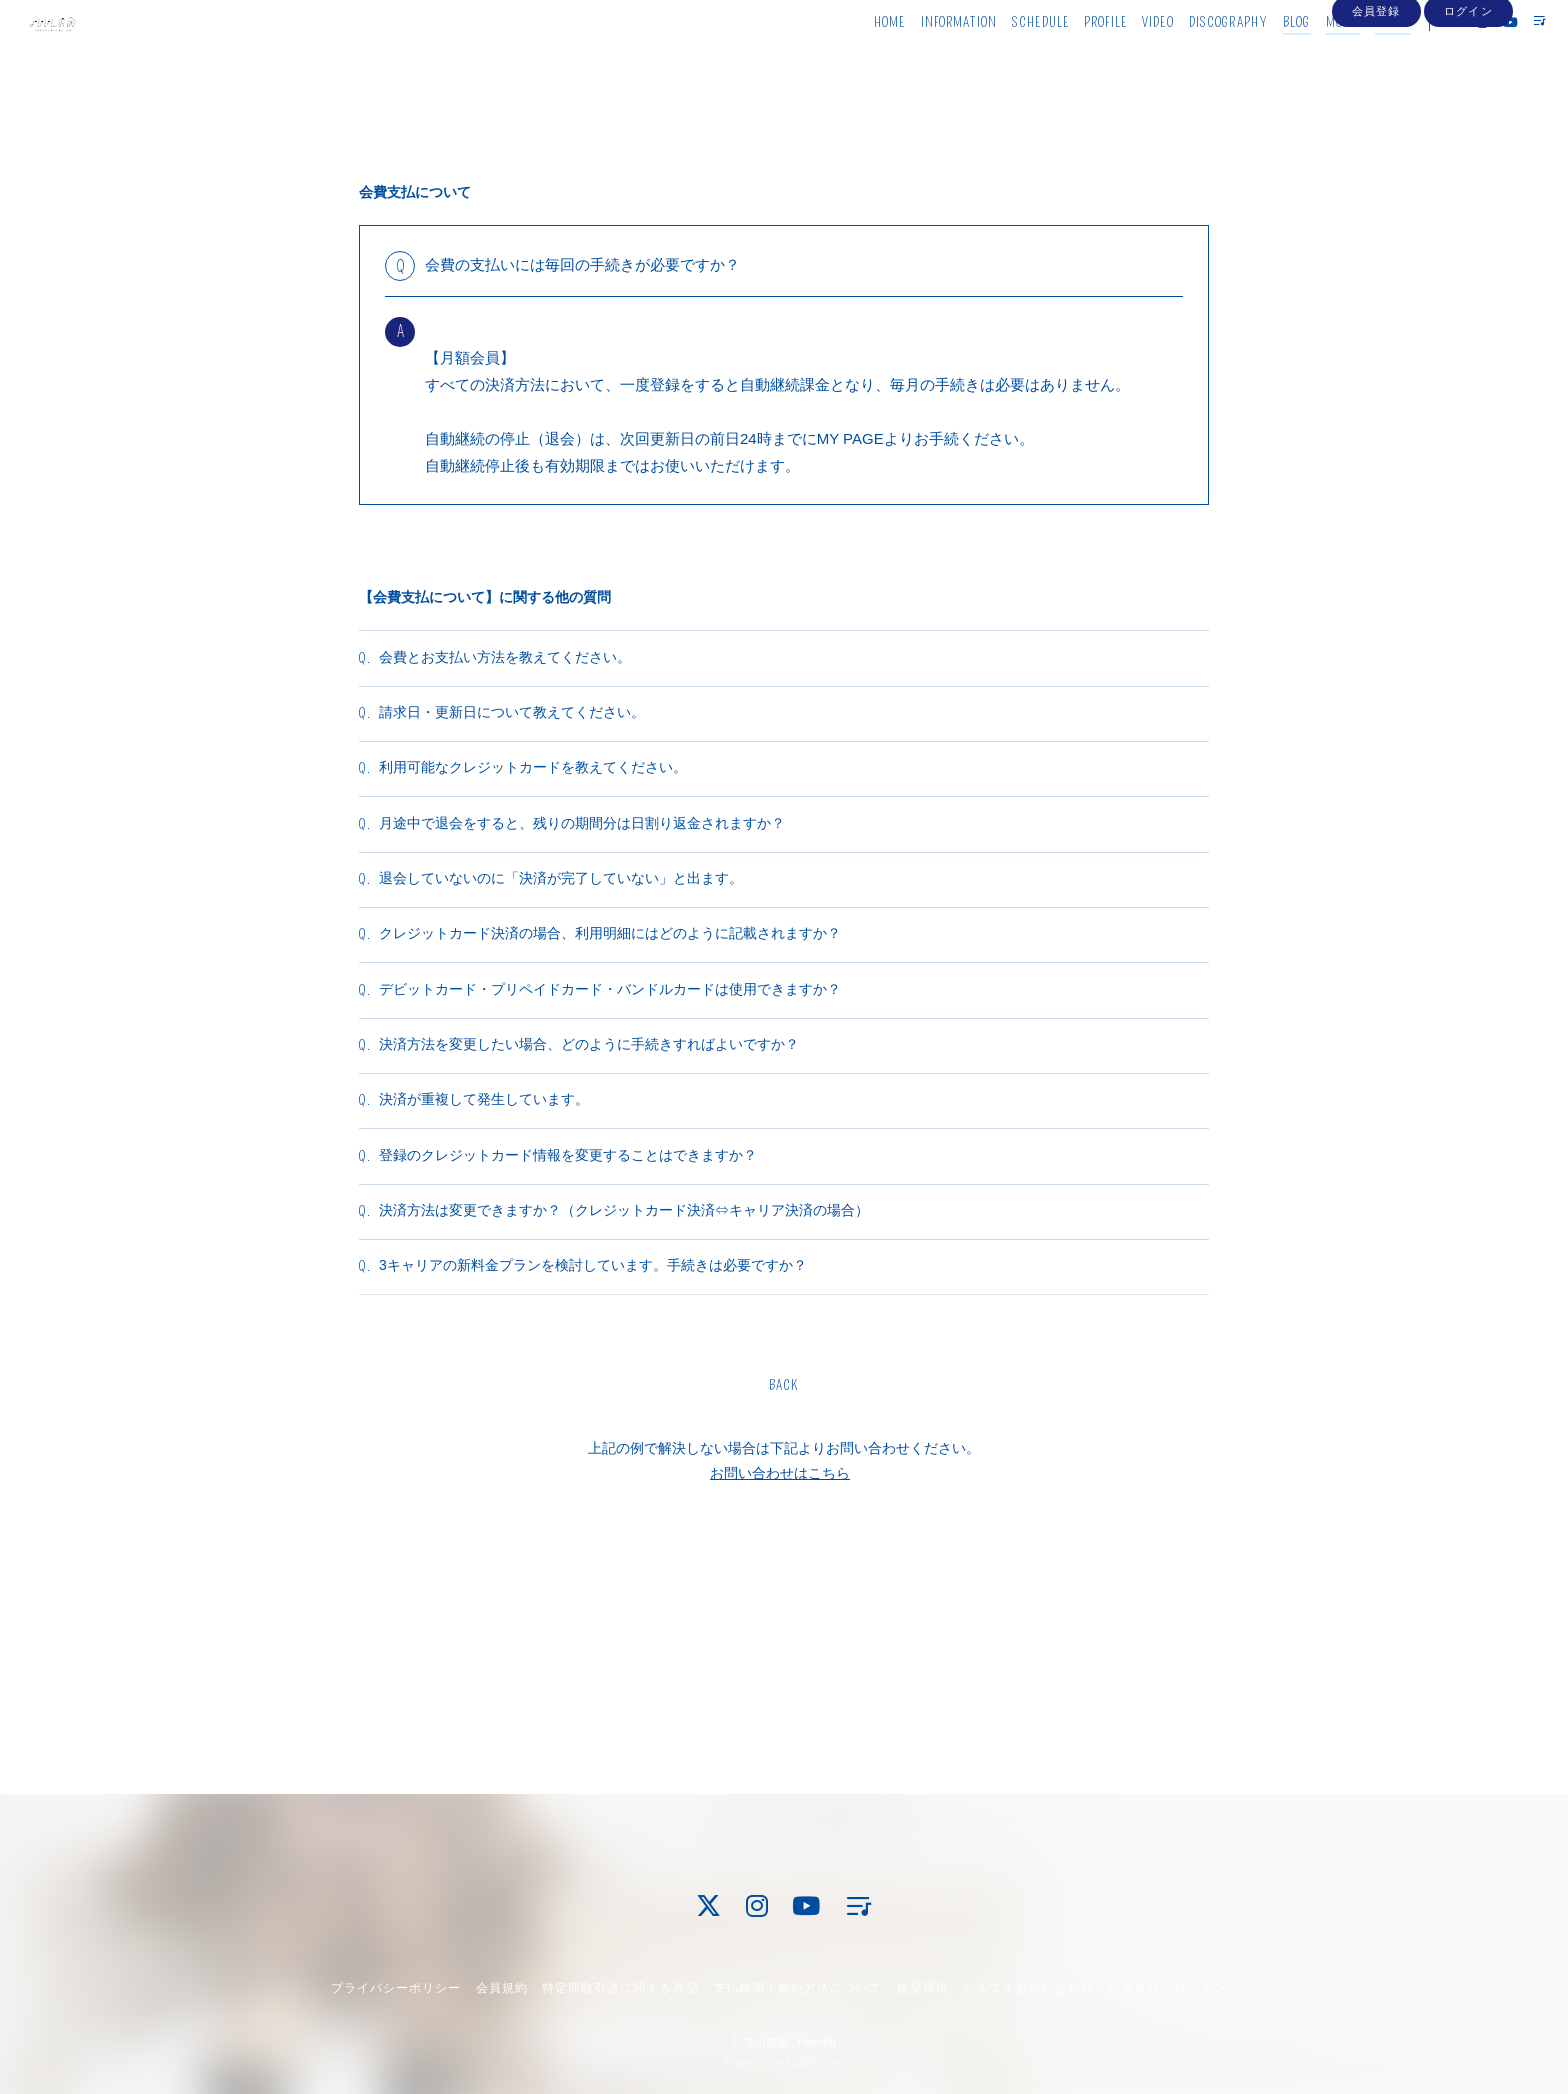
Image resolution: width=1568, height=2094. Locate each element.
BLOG (1259, 57)
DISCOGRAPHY (1191, 57)
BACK (784, 1593)
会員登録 (1376, 92)
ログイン (1468, 92)
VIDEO (1121, 57)
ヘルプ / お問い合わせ (1028, 1988)
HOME (852, 57)
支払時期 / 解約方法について (798, 1988)
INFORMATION (922, 57)
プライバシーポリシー (396, 1988)
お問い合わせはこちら (780, 1681)
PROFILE (1068, 57)
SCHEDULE (1003, 57)
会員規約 (502, 1988)
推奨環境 (923, 1988)
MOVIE (1306, 57)
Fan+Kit (816, 2042)
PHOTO (1357, 57)
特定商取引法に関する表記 (620, 1988)
